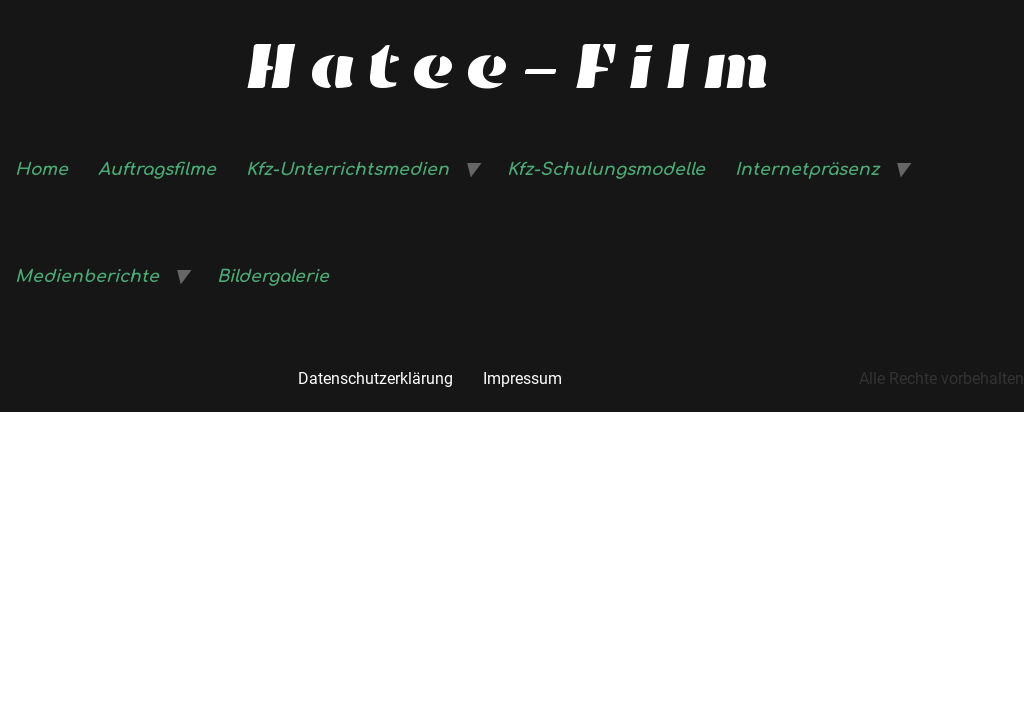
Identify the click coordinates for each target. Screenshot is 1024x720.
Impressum (522, 378)
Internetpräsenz (807, 169)
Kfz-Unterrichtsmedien (347, 169)
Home (41, 169)
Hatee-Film (512, 66)
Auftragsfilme (157, 169)
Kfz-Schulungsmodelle (606, 169)
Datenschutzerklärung (375, 378)
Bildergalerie (273, 276)
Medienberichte (87, 276)
